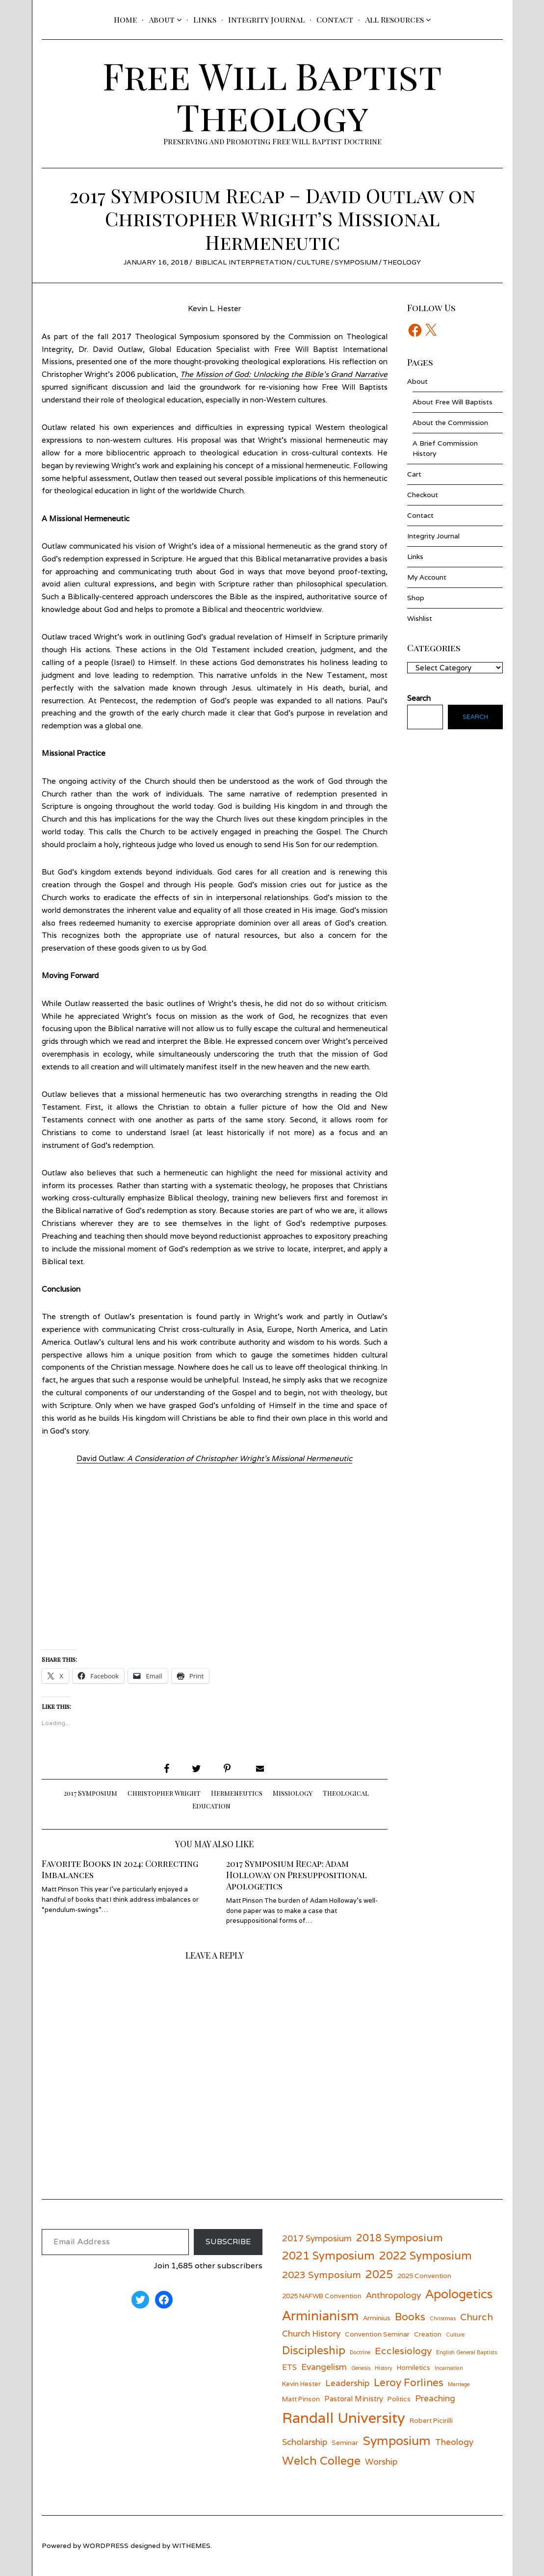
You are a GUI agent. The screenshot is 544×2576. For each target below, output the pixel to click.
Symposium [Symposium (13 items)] (397, 2440)
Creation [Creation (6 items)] (427, 2334)
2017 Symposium (90, 1792)
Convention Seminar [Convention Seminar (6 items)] (377, 2334)
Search (475, 717)
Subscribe (228, 2241)
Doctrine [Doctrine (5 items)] (360, 2352)
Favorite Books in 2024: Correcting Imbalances (120, 1869)
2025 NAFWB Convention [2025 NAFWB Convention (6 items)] (322, 2295)
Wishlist (419, 618)
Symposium (356, 262)
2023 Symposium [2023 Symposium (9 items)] (321, 2274)
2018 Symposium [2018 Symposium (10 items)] (399, 2237)
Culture (313, 262)
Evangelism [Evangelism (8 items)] (324, 2366)
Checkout (422, 494)
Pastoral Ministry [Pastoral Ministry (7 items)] (353, 2398)
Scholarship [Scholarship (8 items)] (304, 2441)
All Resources (394, 19)
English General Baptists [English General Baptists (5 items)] (466, 2352)
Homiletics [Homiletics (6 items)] (413, 2367)
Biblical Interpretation (243, 262)
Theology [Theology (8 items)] (454, 2441)
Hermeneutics (236, 1792)
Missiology (292, 1792)
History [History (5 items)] (383, 2367)
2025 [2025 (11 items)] (379, 2274)
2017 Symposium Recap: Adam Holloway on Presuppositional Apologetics (297, 1874)
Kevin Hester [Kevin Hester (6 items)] (301, 2383)
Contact (334, 19)
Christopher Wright (164, 1792)
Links (204, 19)
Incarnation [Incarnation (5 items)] (449, 2367)
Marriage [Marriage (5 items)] (458, 2384)
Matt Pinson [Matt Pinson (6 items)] (301, 2398)
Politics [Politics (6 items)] (399, 2398)
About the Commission (450, 422)
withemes (191, 2545)
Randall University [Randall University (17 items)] (343, 2417)
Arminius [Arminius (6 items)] (376, 2317)
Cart (414, 474)
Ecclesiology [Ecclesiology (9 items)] (403, 2350)
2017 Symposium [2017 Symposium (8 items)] (317, 2238)
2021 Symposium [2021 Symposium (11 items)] (328, 2255)
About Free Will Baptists (452, 402)
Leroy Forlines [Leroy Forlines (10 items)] (408, 2382)
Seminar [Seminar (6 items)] (345, 2442)
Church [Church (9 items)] (476, 2316)
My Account (426, 577)
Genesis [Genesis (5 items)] (360, 2367)
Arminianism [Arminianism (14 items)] (320, 2315)
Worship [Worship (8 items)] (381, 2461)
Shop (415, 597)
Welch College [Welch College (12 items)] (321, 2460)
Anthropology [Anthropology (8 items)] (393, 2295)
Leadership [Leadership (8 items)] (347, 2383)
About (162, 19)
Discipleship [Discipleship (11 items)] (313, 2350)
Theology (402, 262)
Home (125, 19)
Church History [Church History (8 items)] (311, 2333)
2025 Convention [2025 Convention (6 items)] (424, 2275)
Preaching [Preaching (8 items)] (435, 2398)
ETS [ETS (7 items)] (289, 2367)
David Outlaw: (214, 1458)
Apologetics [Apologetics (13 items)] (458, 2294)
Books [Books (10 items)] (410, 2316)
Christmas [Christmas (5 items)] (443, 2318)
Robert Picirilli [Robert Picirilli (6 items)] (431, 2420)
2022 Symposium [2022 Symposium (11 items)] (425, 2255)
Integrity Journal (266, 19)
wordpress (106, 2545)
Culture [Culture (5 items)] (455, 2334)
